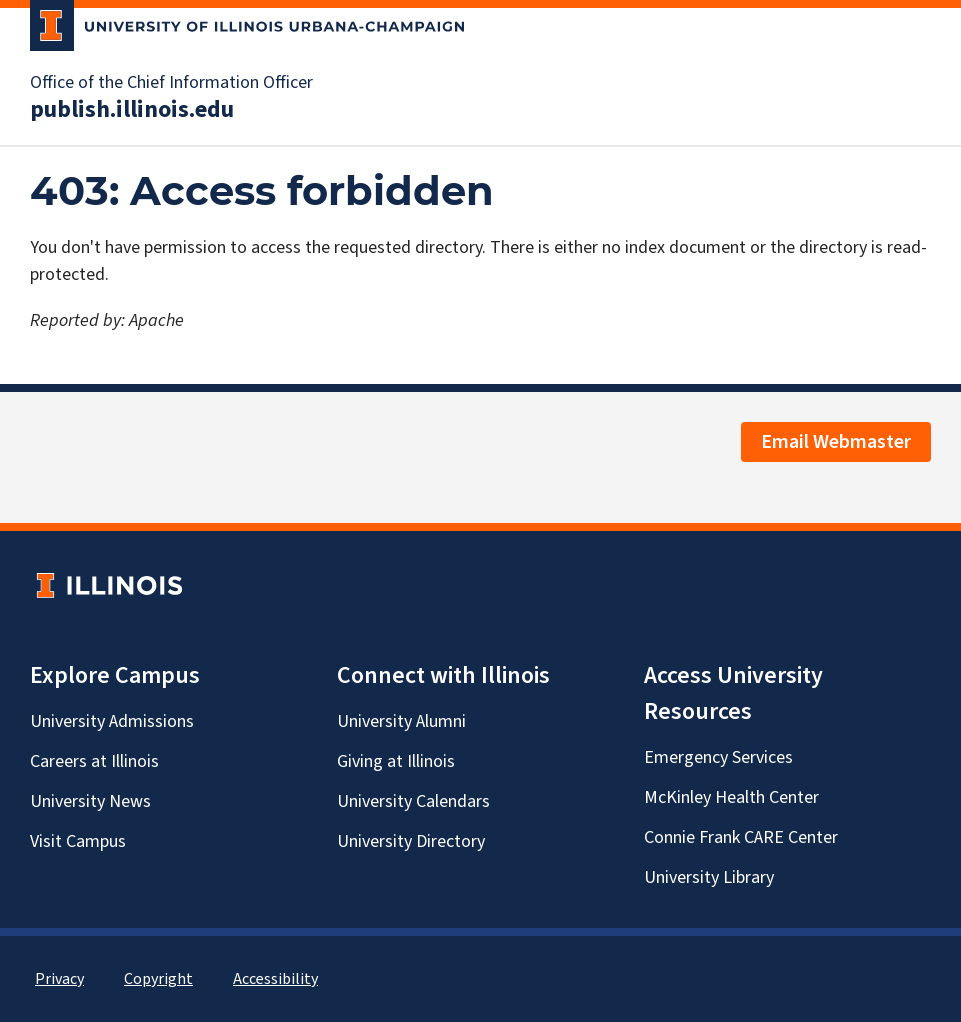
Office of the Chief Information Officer (171, 83)
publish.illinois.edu (132, 110)
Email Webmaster (836, 442)
